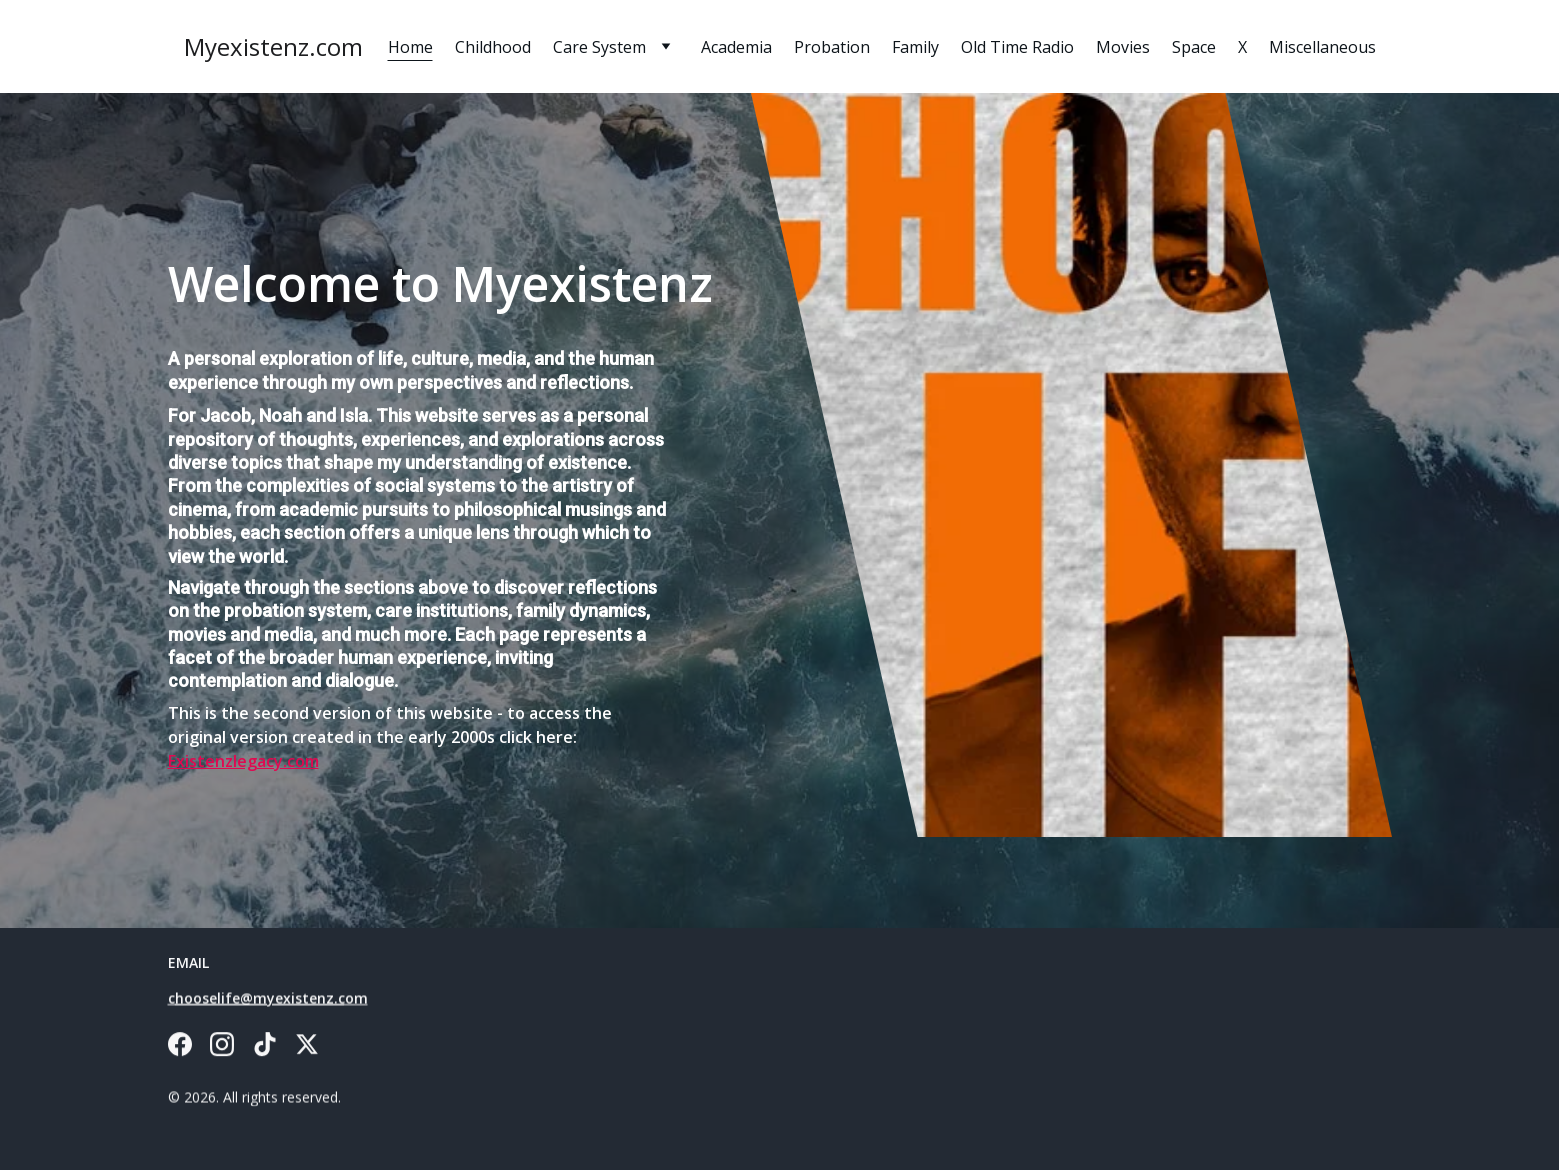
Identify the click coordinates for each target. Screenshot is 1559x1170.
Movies (1123, 47)
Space (1194, 47)
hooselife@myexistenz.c (260, 999)
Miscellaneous (1322, 47)
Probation (832, 47)
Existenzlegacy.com (243, 761)
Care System (599, 47)
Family (915, 47)
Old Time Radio (1017, 47)
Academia (736, 47)
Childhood (493, 47)
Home (410, 47)
